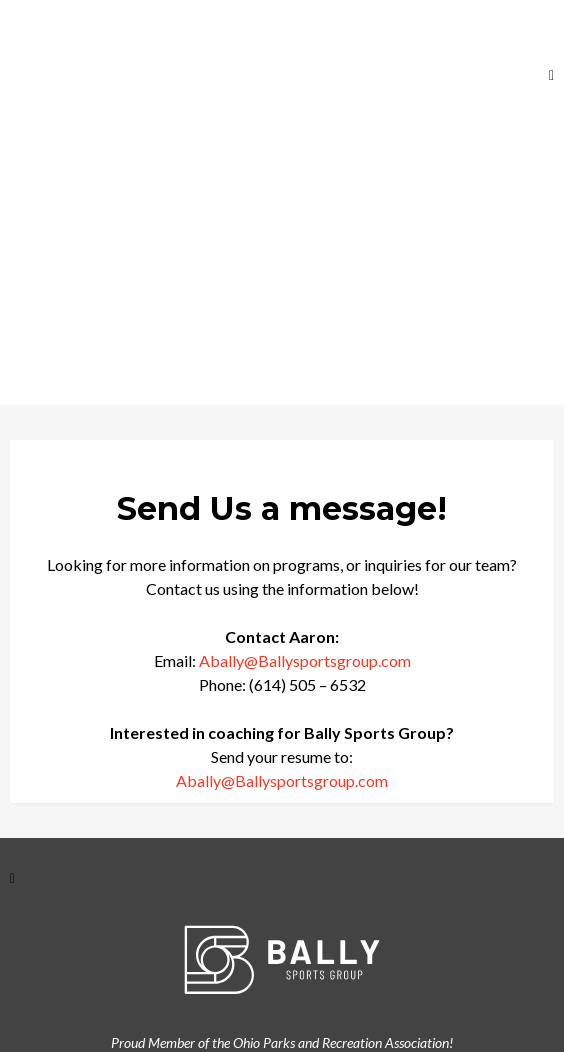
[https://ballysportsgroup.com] (111, 74)
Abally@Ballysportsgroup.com (305, 660)
